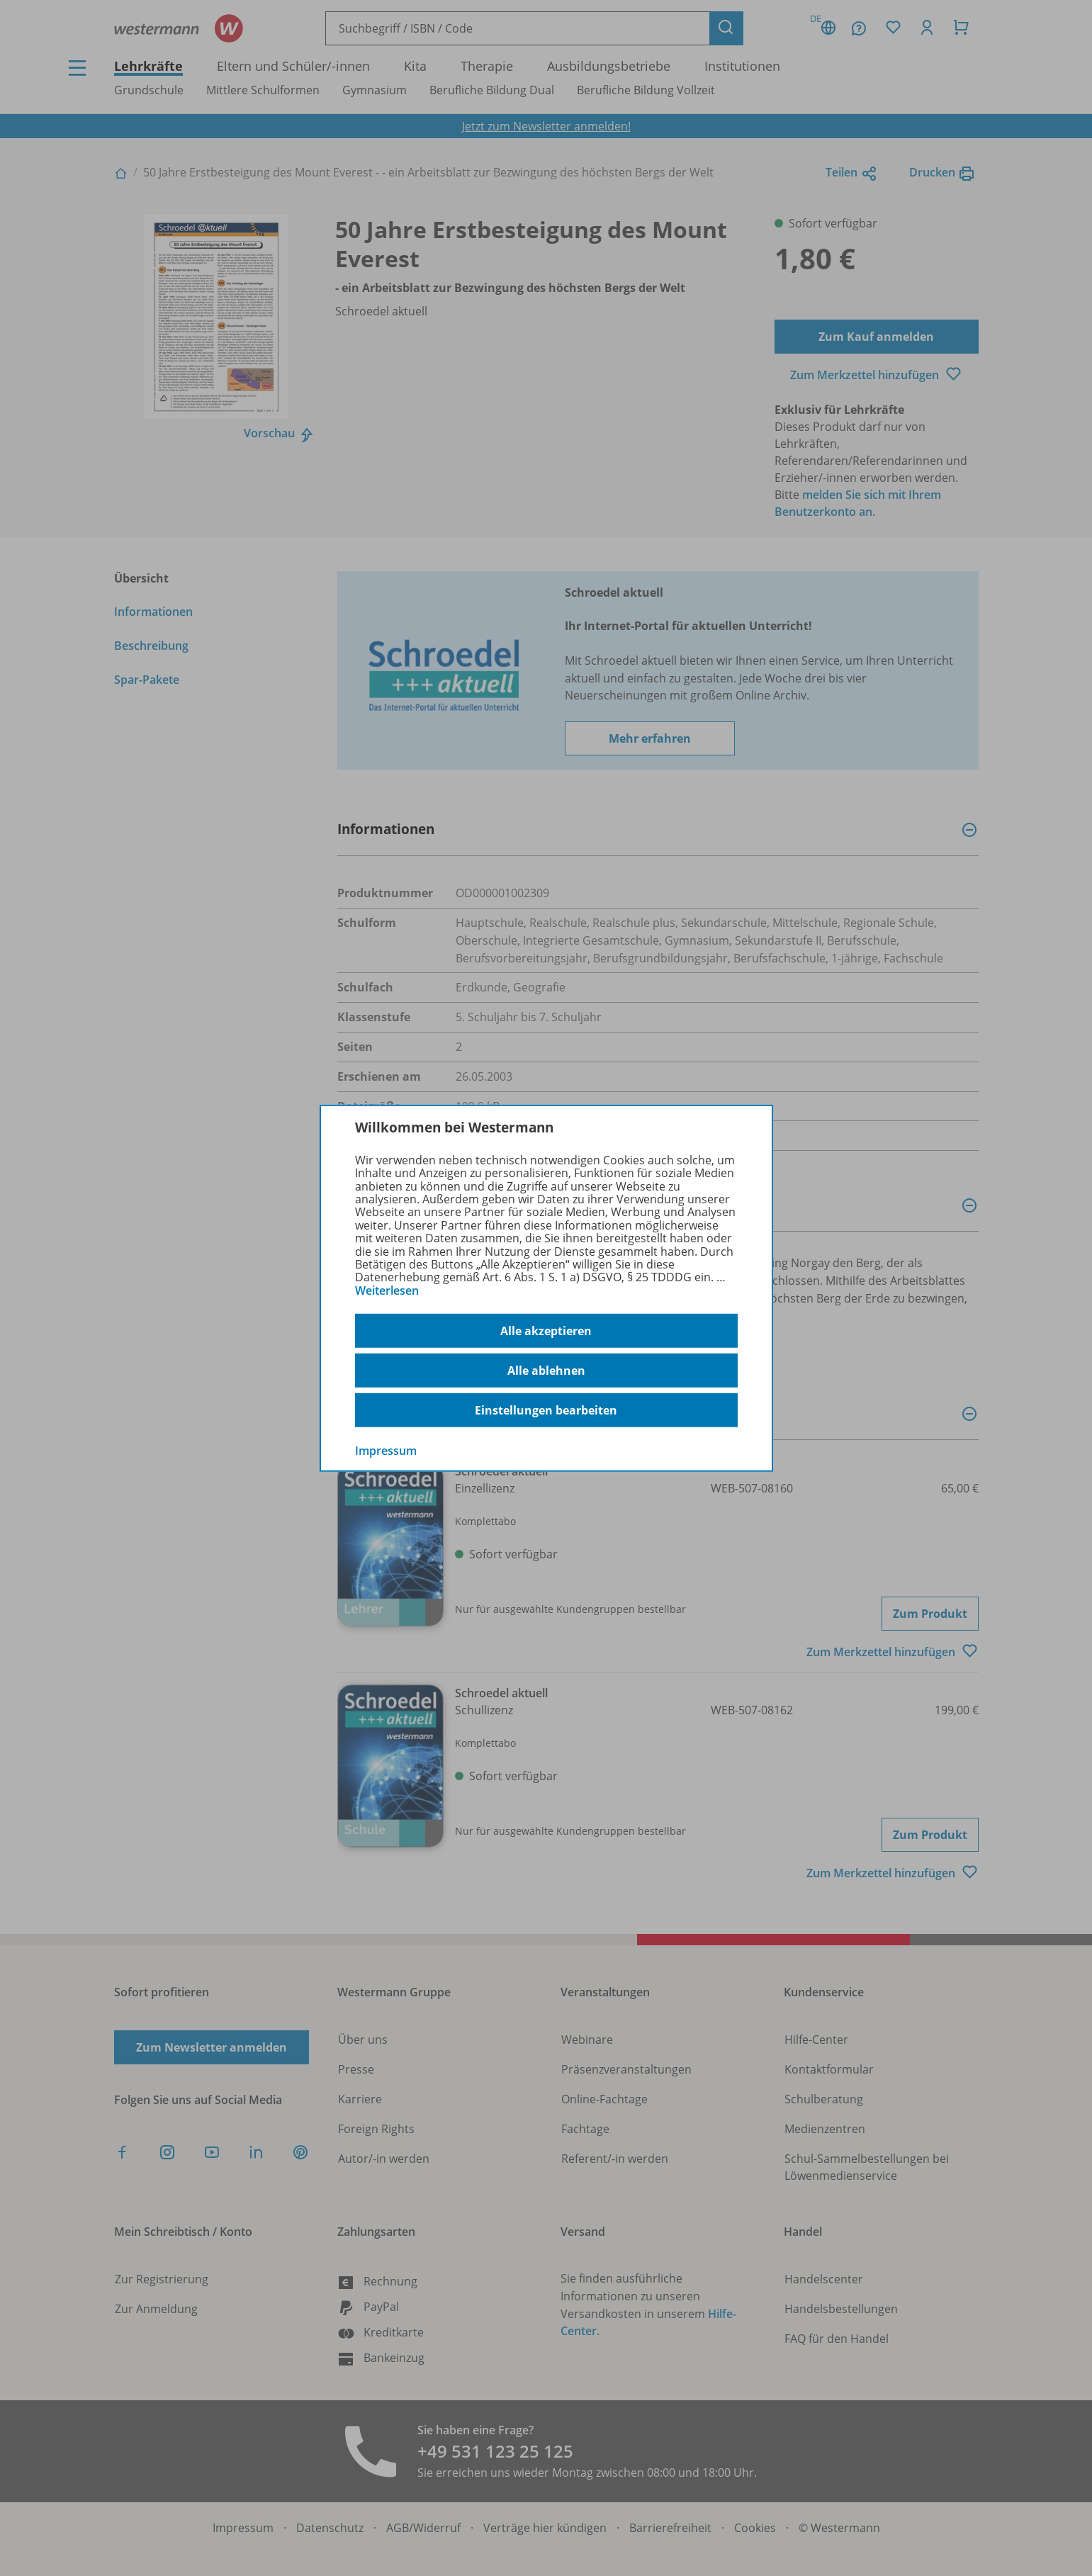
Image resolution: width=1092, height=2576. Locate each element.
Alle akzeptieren (546, 1331)
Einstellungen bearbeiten (546, 1410)
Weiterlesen (387, 1290)
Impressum (386, 1450)
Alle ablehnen (546, 1370)
